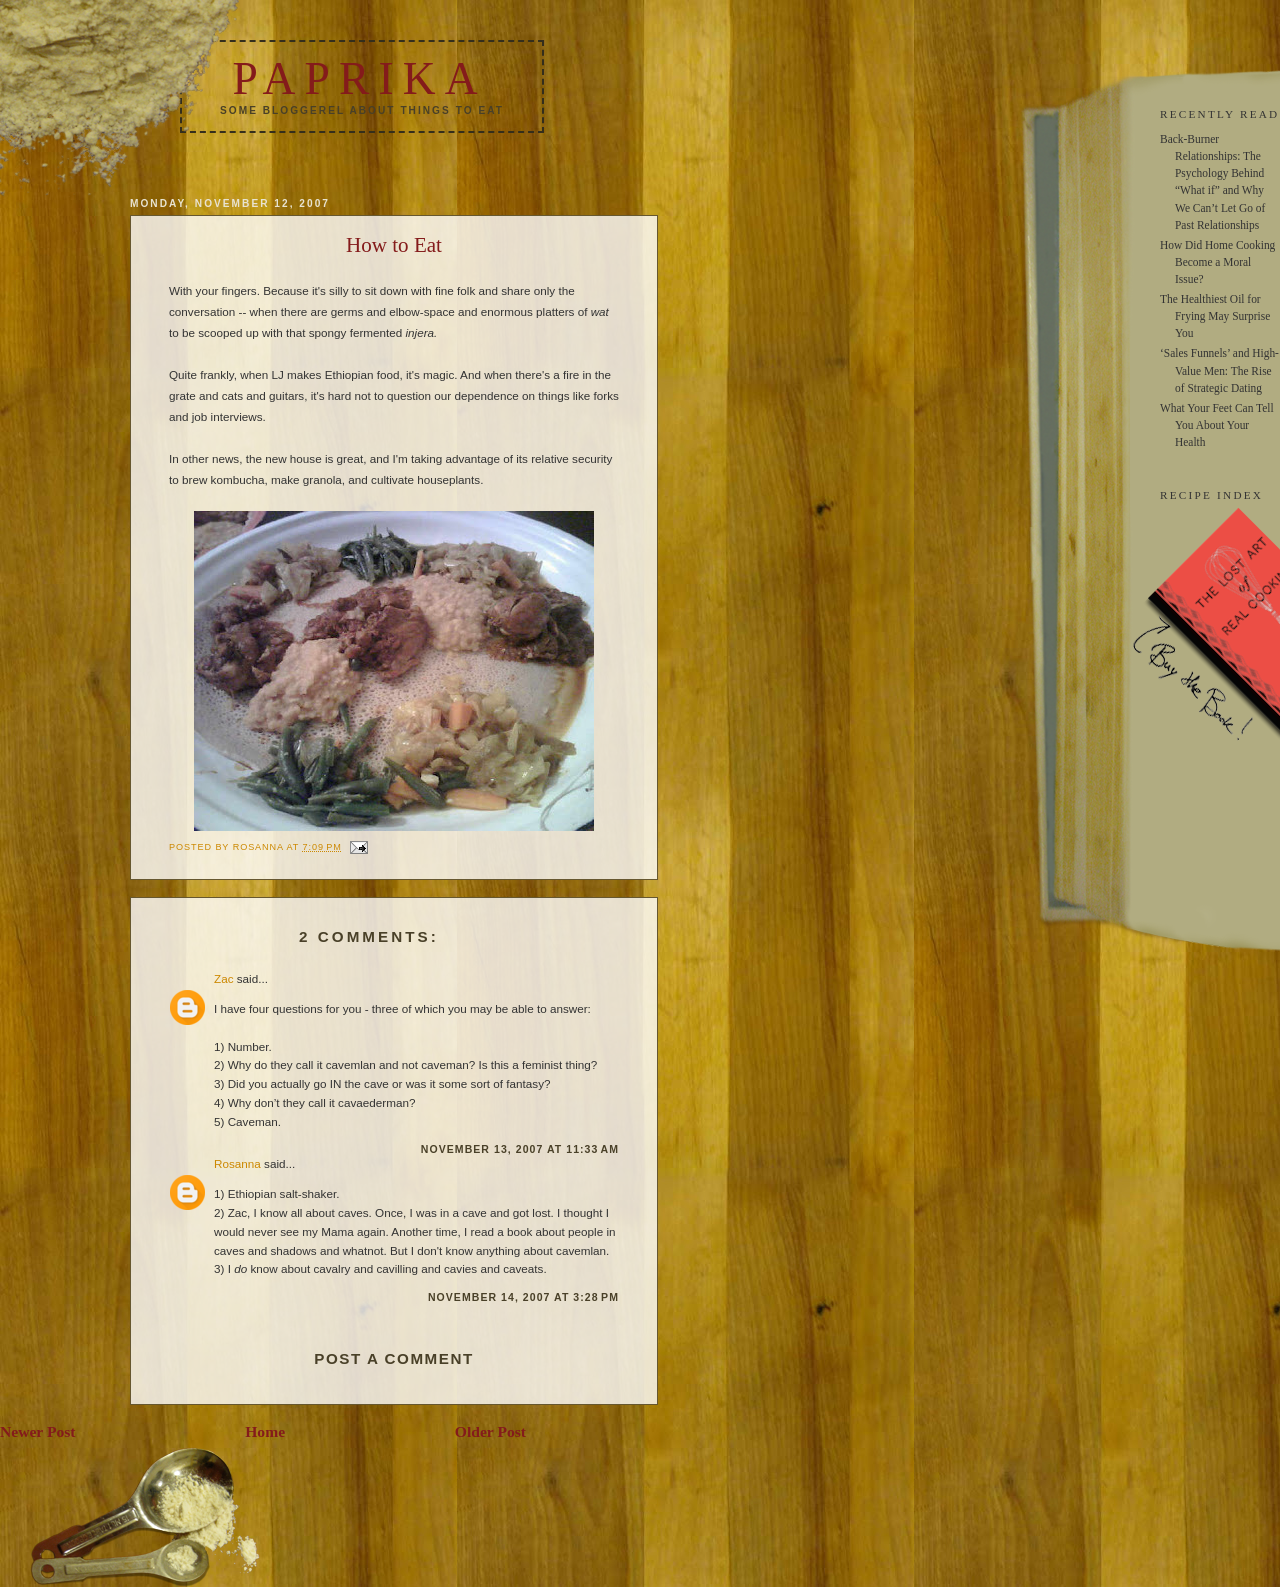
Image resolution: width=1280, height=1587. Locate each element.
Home (265, 1431)
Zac (223, 978)
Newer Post (38, 1431)
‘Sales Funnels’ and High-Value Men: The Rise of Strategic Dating (1219, 370)
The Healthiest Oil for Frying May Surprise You (1215, 316)
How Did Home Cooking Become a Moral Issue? (1217, 262)
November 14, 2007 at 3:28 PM (523, 1297)
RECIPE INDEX (1211, 495)
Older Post (490, 1431)
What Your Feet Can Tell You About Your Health (1217, 425)
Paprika (359, 78)
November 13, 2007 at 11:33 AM (520, 1149)
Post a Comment (394, 1358)
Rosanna (237, 1163)
